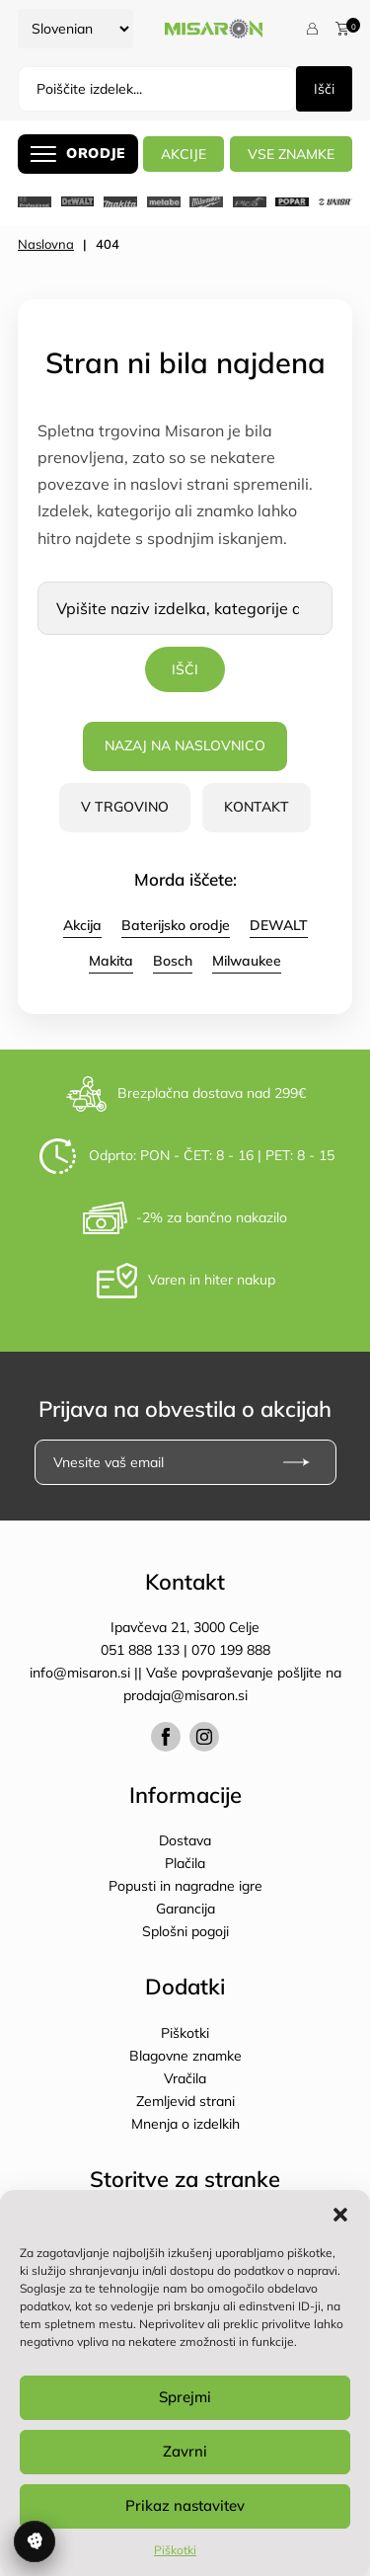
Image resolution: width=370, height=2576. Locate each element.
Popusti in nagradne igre (185, 1886)
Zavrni (185, 2451)
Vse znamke (291, 153)
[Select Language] (75, 28)
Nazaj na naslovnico (185, 745)
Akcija (82, 925)
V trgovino (125, 807)
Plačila (185, 1863)
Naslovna (46, 244)
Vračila (185, 2078)
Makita (111, 961)
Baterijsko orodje (175, 925)
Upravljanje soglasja (34, 2541)
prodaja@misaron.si (185, 1695)
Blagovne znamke (185, 2056)
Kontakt (256, 807)
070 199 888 (230, 1650)
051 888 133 (140, 1650)
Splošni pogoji (185, 1931)
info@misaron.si (82, 1672)
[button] (340, 2215)
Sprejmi (185, 2396)
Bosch (172, 961)
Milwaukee (246, 961)
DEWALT (279, 925)
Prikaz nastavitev (185, 2505)
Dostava (185, 1840)
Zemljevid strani (185, 2101)
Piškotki (175, 2549)
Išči (324, 89)
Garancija (185, 1908)
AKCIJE (183, 153)
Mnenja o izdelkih (185, 2124)
